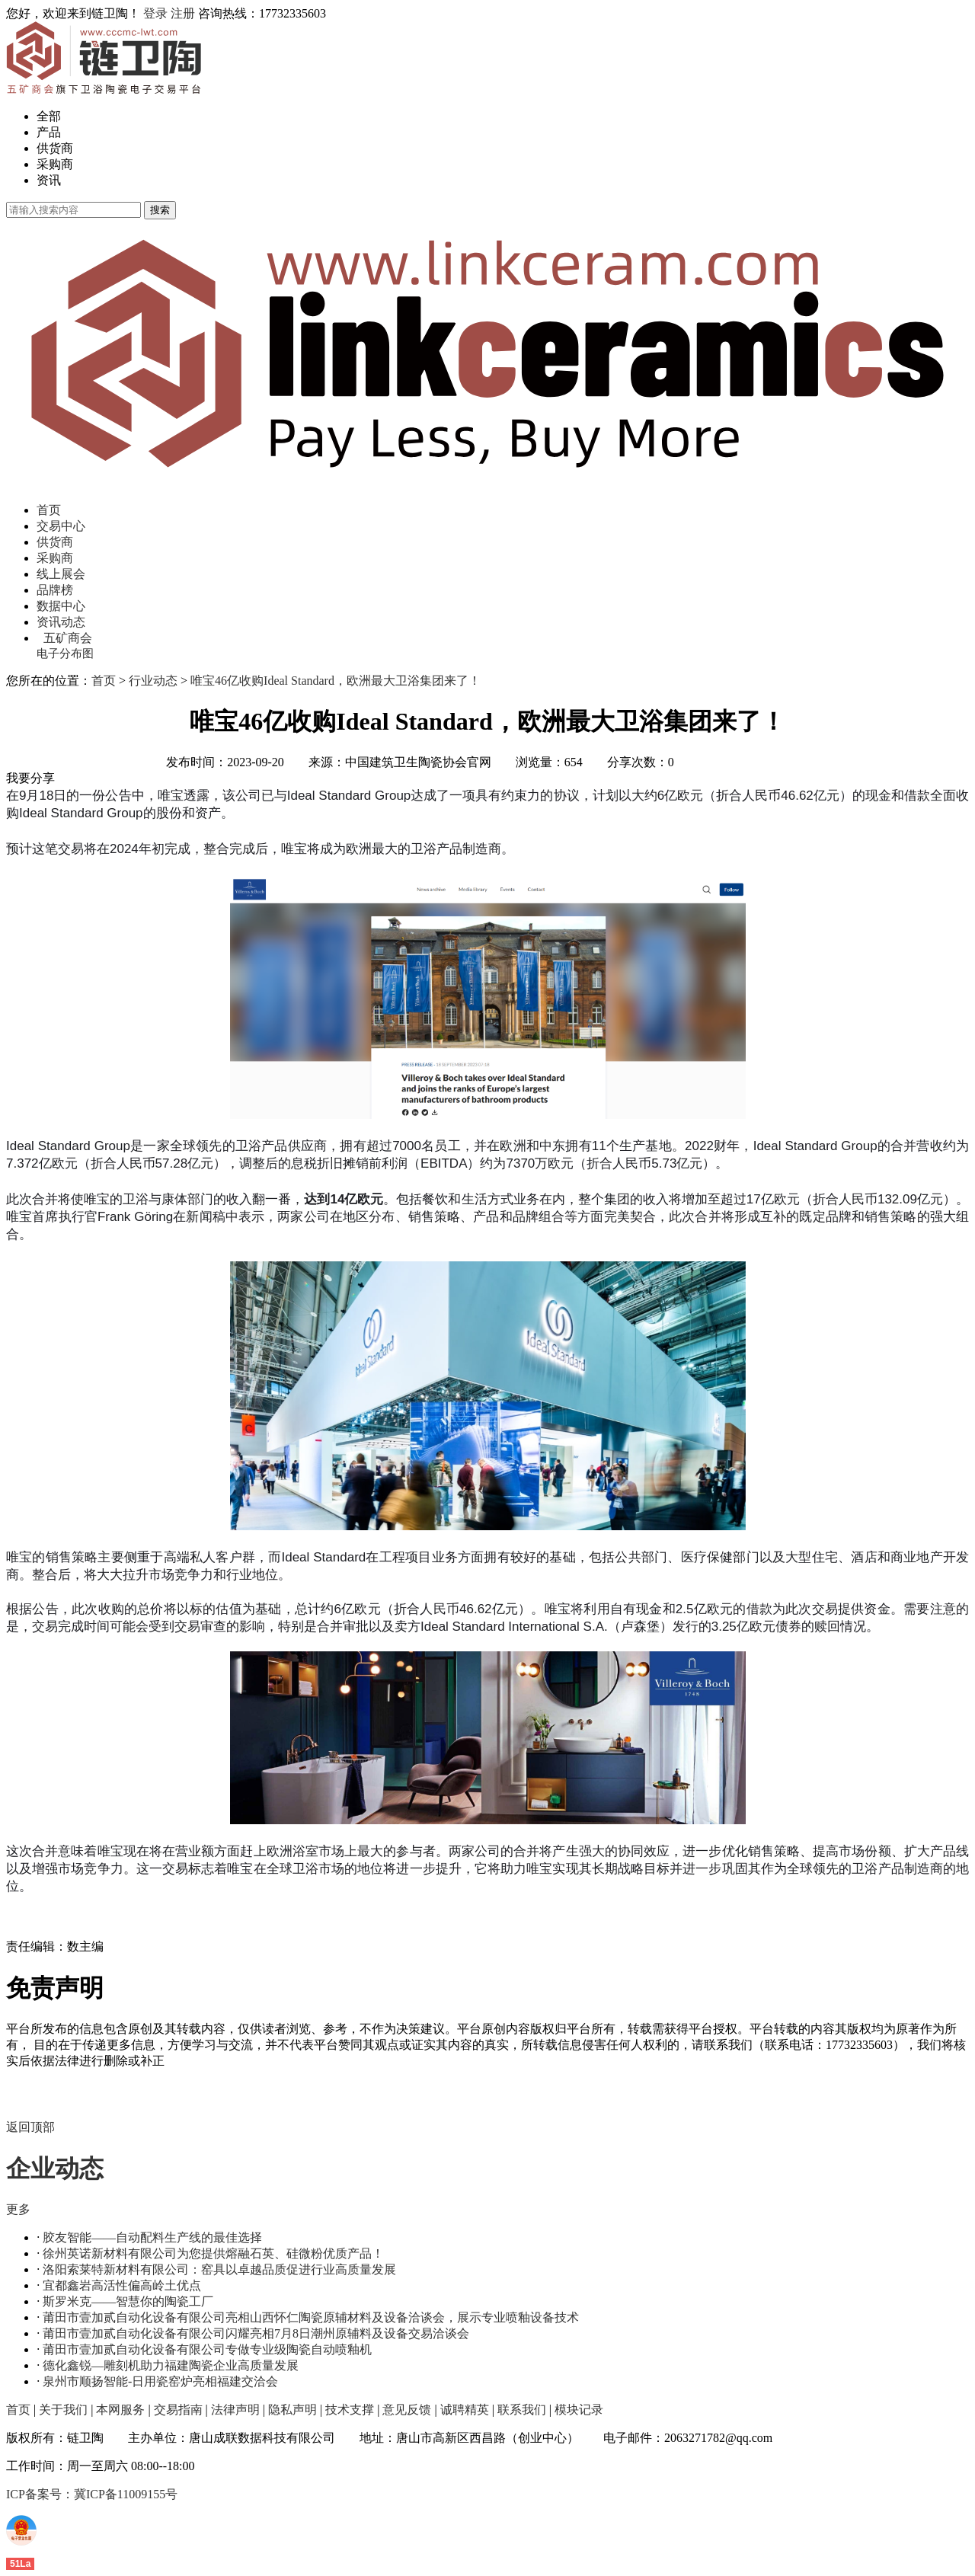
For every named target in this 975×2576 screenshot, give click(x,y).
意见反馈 (406, 2409)
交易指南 (178, 2409)
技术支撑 (349, 2409)
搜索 (160, 210)
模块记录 (579, 2409)
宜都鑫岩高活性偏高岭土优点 (122, 2285)
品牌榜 (55, 589)
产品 (49, 132)
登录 (155, 13)
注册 (183, 13)
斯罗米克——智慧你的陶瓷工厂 (128, 2301)
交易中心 (61, 525)
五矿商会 (67, 637)
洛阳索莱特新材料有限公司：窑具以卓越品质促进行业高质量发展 (219, 2269)
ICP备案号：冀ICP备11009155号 (91, 2494)
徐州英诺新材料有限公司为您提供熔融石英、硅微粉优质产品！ (213, 2253)
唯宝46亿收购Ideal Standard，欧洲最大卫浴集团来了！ (335, 680)
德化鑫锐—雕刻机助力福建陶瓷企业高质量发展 (171, 2365)
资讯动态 (61, 621)
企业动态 (55, 2168)
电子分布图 (65, 653)
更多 (18, 2209)
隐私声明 (292, 2409)
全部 (49, 116)
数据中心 (61, 605)
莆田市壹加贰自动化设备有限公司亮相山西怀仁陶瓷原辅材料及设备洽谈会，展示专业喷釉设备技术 (311, 2317)
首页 (49, 509)
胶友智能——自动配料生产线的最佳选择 (152, 2237)
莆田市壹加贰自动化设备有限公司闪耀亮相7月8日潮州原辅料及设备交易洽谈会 (256, 2333)
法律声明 (235, 2409)
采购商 (55, 164)
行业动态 (153, 680)
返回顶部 (30, 2127)
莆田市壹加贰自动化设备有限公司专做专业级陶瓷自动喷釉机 (207, 2349)
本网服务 (120, 2409)
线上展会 (61, 573)
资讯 (49, 180)
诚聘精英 (464, 2409)
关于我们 (63, 2409)
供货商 (55, 148)
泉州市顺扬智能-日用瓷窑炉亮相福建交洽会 (160, 2381)
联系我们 (521, 2409)
